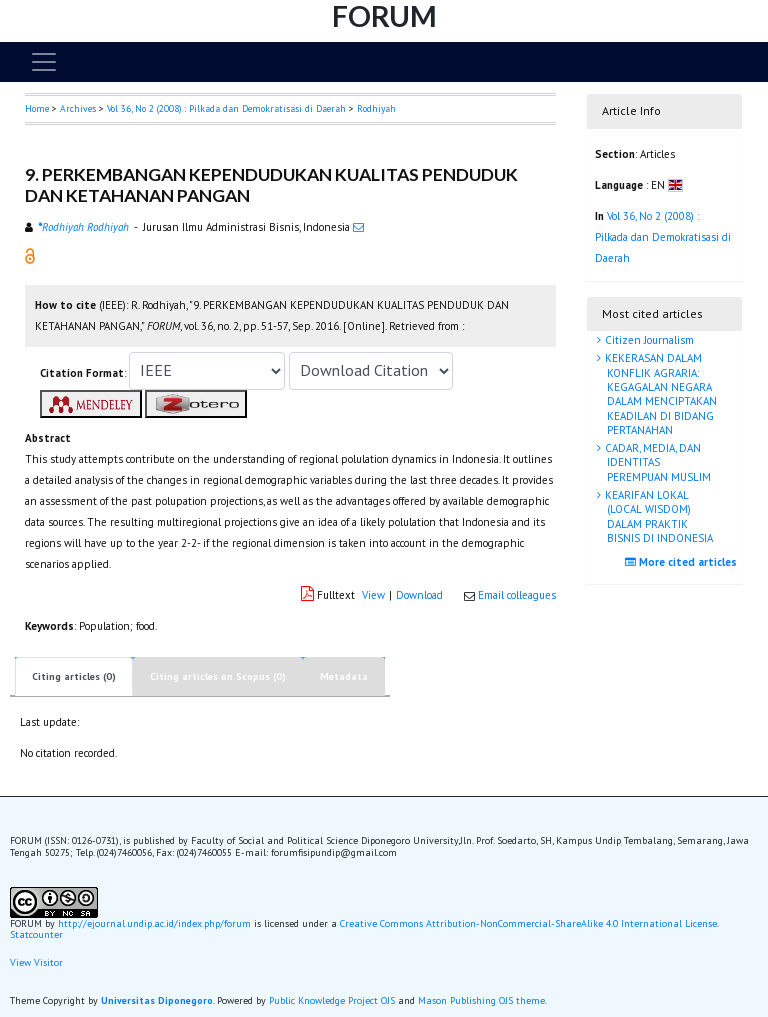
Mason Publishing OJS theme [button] (481, 1000)
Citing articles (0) (74, 676)
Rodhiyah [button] (376, 108)
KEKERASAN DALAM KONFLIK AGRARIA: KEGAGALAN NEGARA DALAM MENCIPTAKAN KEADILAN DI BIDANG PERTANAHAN (659, 393)
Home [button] (37, 108)
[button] (30, 255)
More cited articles (683, 562)
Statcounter (36, 934)
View (373, 595)
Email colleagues (517, 595)
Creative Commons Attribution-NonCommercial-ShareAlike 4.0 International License (528, 923)
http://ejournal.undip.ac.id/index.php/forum (154, 923)
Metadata (344, 676)
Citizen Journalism (648, 340)
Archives (78, 108)
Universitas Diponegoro (157, 1000)
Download (419, 595)
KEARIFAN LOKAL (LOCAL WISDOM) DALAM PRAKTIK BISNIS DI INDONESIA (657, 516)
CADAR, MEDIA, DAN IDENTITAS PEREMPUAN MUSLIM (656, 462)
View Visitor (36, 962)
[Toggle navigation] (44, 62)
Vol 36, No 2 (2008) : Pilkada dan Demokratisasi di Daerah (226, 108)
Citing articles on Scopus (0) (218, 676)
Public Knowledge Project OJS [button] (332, 1000)
